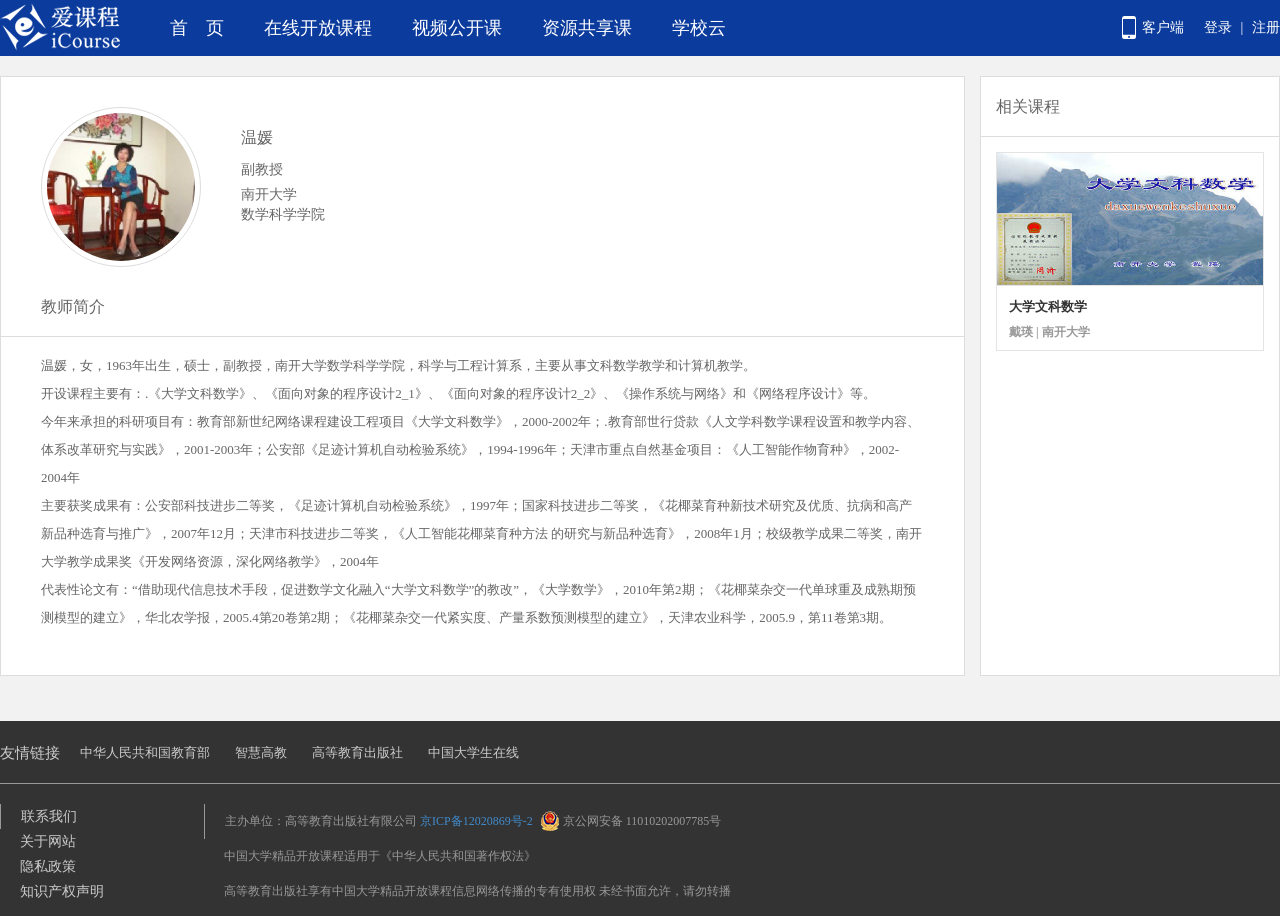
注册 (1266, 27)
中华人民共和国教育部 (145, 752)
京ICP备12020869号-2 (476, 821)
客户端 (1163, 27)
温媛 (257, 137)
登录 (1218, 27)
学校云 (699, 28)
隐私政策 (48, 866)
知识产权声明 (62, 891)
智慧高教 (261, 752)
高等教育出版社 (357, 752)
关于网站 (48, 841)
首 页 (197, 28)
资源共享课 (587, 28)
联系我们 (49, 816)
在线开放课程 (318, 28)
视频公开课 (457, 28)
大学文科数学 (1048, 306)
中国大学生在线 (473, 752)
